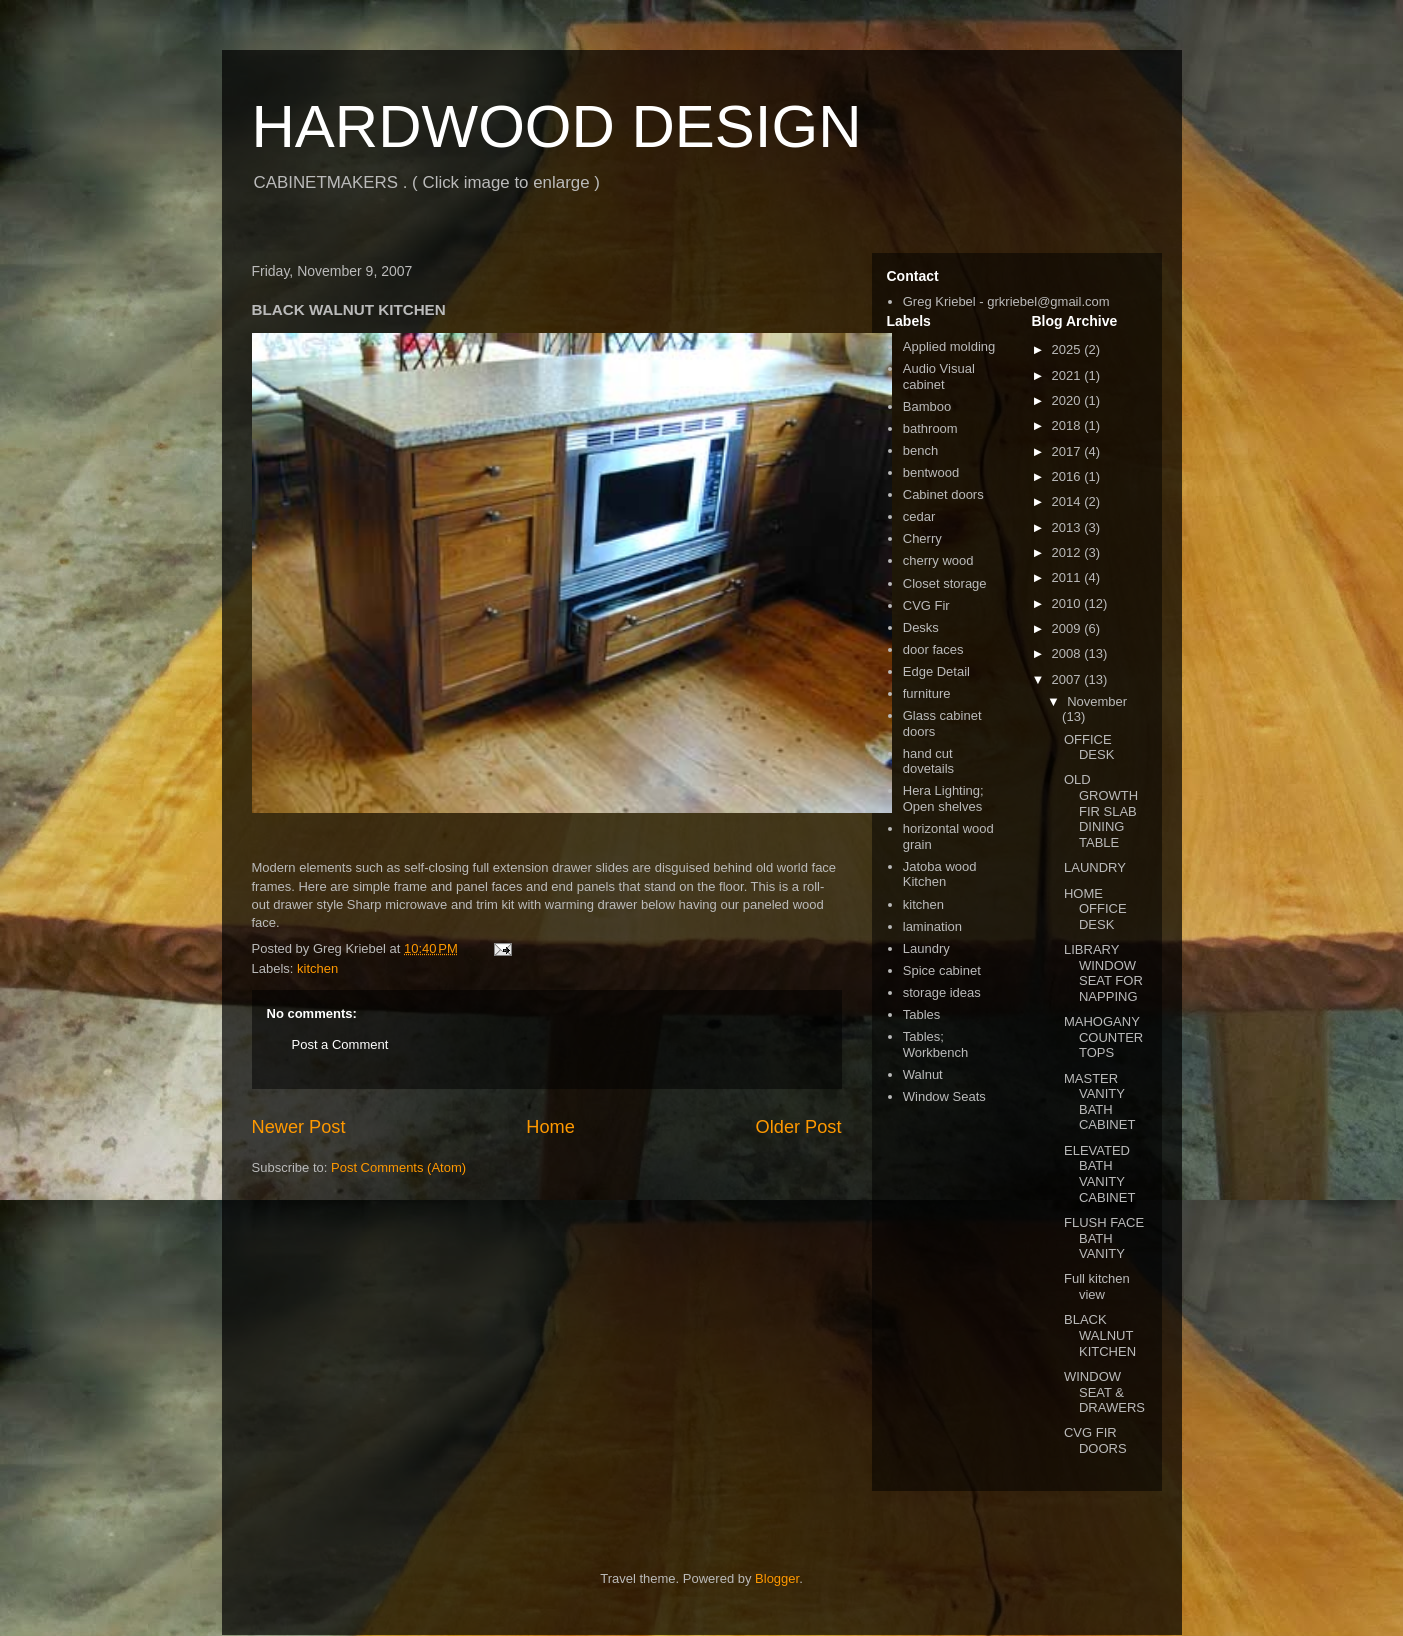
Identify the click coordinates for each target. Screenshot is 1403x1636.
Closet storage (945, 583)
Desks (921, 627)
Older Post (799, 1127)
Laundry (926, 948)
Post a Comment (340, 1044)
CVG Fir (926, 605)
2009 (1068, 628)
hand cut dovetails (928, 761)
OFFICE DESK (1089, 747)
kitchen (317, 968)
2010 (1068, 603)
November (1097, 701)
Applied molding (949, 346)
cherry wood (938, 560)
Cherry (922, 538)
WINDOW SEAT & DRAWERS (1104, 1392)
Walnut (923, 1074)
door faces (933, 649)
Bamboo (927, 406)
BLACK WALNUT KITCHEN (1100, 1335)
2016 (1068, 476)
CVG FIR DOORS (1095, 1440)
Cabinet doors (943, 494)
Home (550, 1127)
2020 (1068, 400)
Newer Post (299, 1127)
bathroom (930, 428)
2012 (1068, 552)
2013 (1068, 527)
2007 (1068, 679)
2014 (1068, 501)
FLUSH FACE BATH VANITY (1104, 1238)
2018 (1068, 425)
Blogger (777, 1578)
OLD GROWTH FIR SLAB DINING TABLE (1101, 810)
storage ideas (942, 992)
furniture (927, 693)
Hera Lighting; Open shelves (943, 798)
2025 (1068, 349)
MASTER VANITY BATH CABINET (1099, 1102)
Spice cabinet (942, 970)
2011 (1068, 577)
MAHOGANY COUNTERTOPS (1103, 1037)
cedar (919, 516)
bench (920, 450)
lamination (932, 926)
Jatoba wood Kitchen (940, 874)
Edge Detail (936, 671)
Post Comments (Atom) (398, 1167)
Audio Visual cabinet (939, 376)
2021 (1068, 375)
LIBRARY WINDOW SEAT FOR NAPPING (1103, 973)
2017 (1068, 451)
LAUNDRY (1095, 867)
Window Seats (944, 1096)
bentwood (931, 472)
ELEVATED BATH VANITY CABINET (1099, 1174)
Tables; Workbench (936, 1044)
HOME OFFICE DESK (1095, 909)
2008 (1068, 653)
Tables (922, 1014)
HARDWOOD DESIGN (557, 126)
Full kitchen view (1097, 1286)
